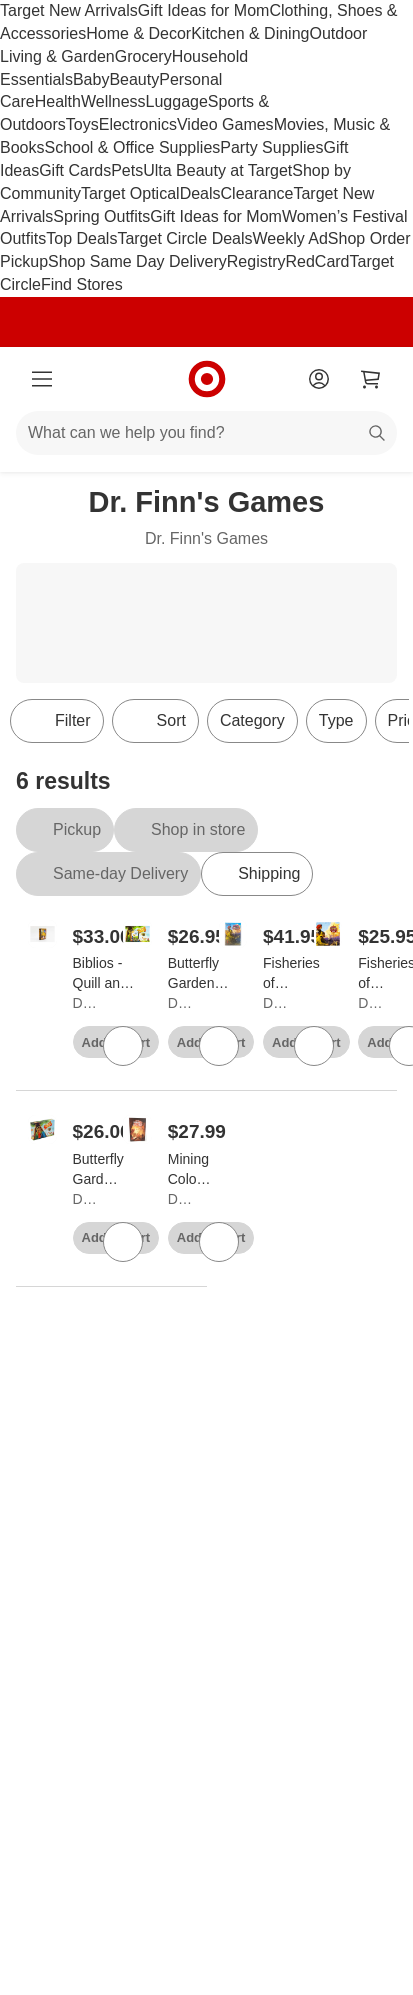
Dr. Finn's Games (84, 1003)
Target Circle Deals (184, 238)
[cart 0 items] (371, 379)
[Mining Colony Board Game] (190, 1170)
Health (58, 101)
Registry (256, 261)
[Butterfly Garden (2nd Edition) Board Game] (98, 1170)
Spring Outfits (101, 216)
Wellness (113, 101)
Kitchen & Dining (250, 33)
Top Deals (81, 238)
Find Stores (82, 284)
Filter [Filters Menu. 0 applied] (57, 721)
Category (252, 720)
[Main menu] (42, 379)
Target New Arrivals (69, 10)
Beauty (134, 79)
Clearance (257, 193)
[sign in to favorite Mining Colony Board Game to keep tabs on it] (219, 1242)
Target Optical (130, 193)
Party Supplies (271, 147)
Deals (200, 193)
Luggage (177, 101)
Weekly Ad (290, 238)
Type (336, 720)
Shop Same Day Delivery (137, 261)
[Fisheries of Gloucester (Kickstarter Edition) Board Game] (298, 974)
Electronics (138, 124)
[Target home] (207, 379)
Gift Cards (75, 170)
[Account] (319, 379)
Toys (82, 124)
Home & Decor (138, 33)
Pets (127, 170)
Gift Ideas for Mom (204, 10)
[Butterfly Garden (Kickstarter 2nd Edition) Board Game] (203, 974)
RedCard (317, 261)
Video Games (225, 124)
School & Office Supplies (132, 147)
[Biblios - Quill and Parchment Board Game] (107, 974)
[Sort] (155, 721)
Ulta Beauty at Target (217, 170)
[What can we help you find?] (206, 433)
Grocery (143, 56)
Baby (91, 79)
